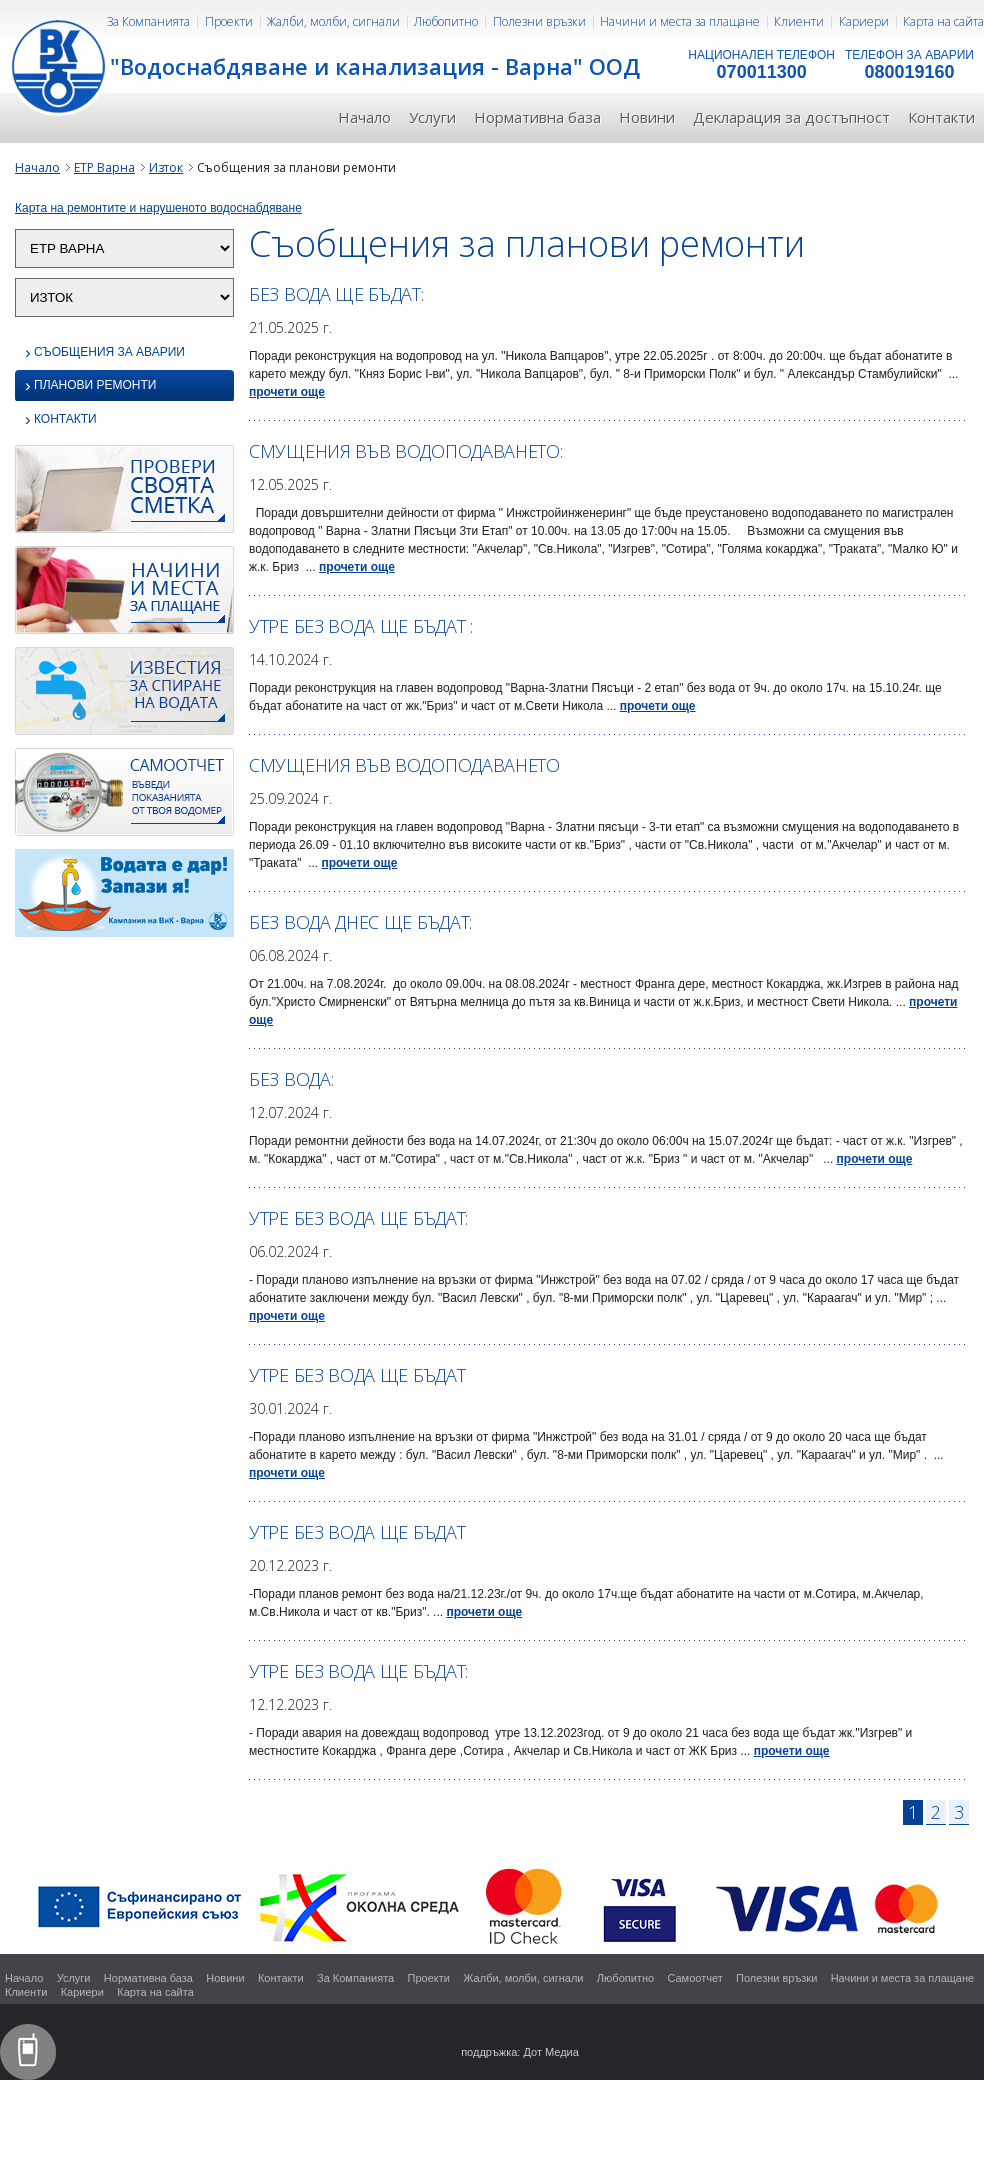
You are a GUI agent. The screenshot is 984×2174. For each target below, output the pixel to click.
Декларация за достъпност (791, 117)
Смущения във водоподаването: (406, 451)
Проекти (229, 21)
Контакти (941, 117)
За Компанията (148, 21)
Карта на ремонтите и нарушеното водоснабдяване (158, 208)
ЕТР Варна (104, 167)
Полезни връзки (539, 21)
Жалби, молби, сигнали (333, 21)
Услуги (432, 117)
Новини (647, 117)
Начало (364, 117)
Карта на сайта (943, 21)
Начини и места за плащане (680, 21)
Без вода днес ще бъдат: (360, 922)
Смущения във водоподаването (404, 765)
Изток (166, 167)
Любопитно (446, 21)
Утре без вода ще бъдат (357, 1375)
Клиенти (799, 21)
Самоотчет (694, 1978)
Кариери (864, 21)
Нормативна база (537, 117)
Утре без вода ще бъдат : (361, 626)
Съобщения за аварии (105, 352)
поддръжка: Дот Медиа (520, 2052)
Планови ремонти (90, 386)
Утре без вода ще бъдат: (358, 1218)
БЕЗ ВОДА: (291, 1079)
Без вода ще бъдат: (336, 294)
